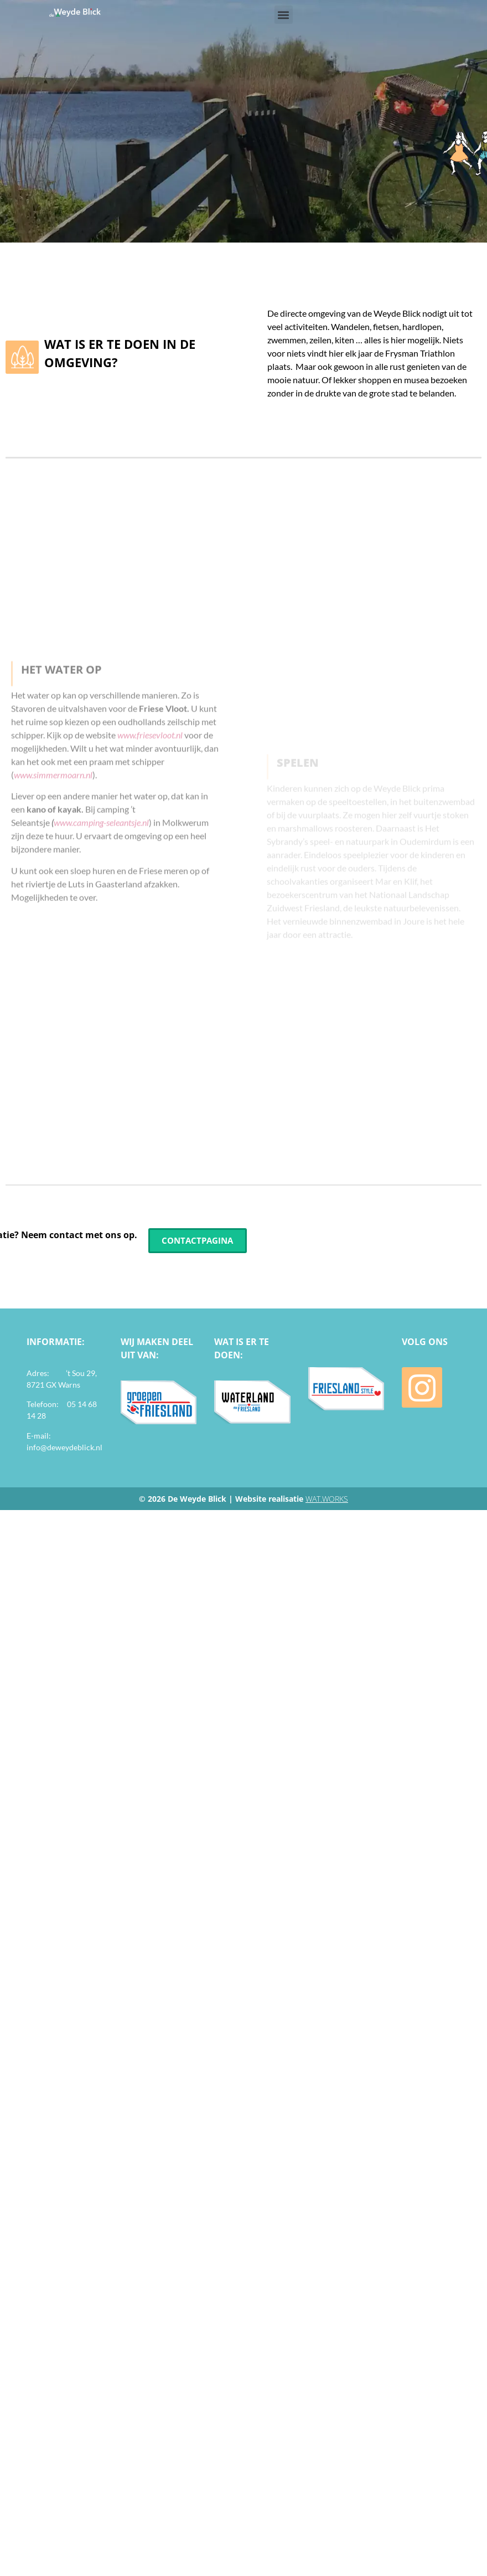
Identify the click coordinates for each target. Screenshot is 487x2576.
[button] (283, 15)
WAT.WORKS (326, 1498)
